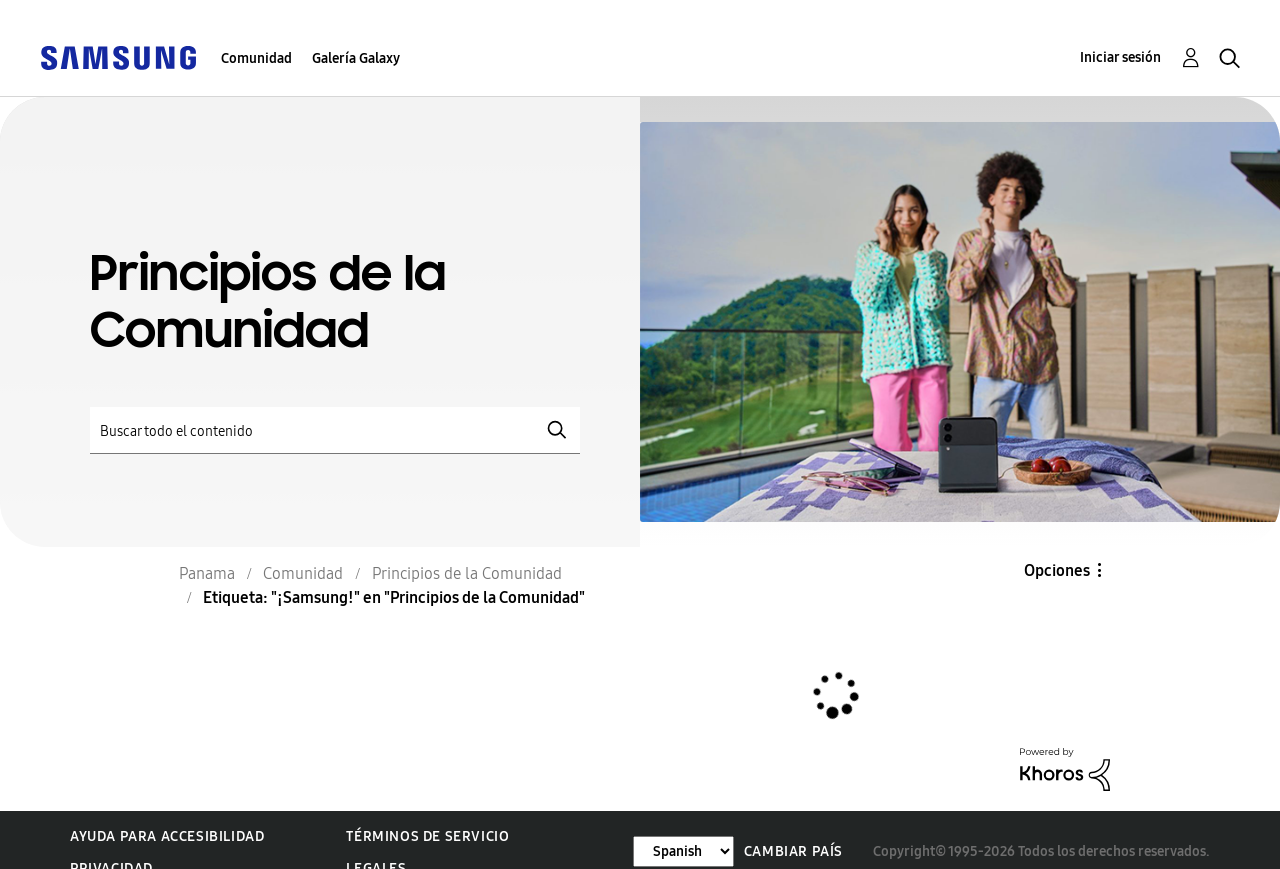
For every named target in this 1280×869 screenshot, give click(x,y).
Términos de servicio (427, 836)
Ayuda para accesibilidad (167, 836)
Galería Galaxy (356, 58)
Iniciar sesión (1120, 57)
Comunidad (256, 58)
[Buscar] (335, 430)
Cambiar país (793, 851)
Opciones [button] (1057, 570)
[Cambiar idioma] (683, 851)
